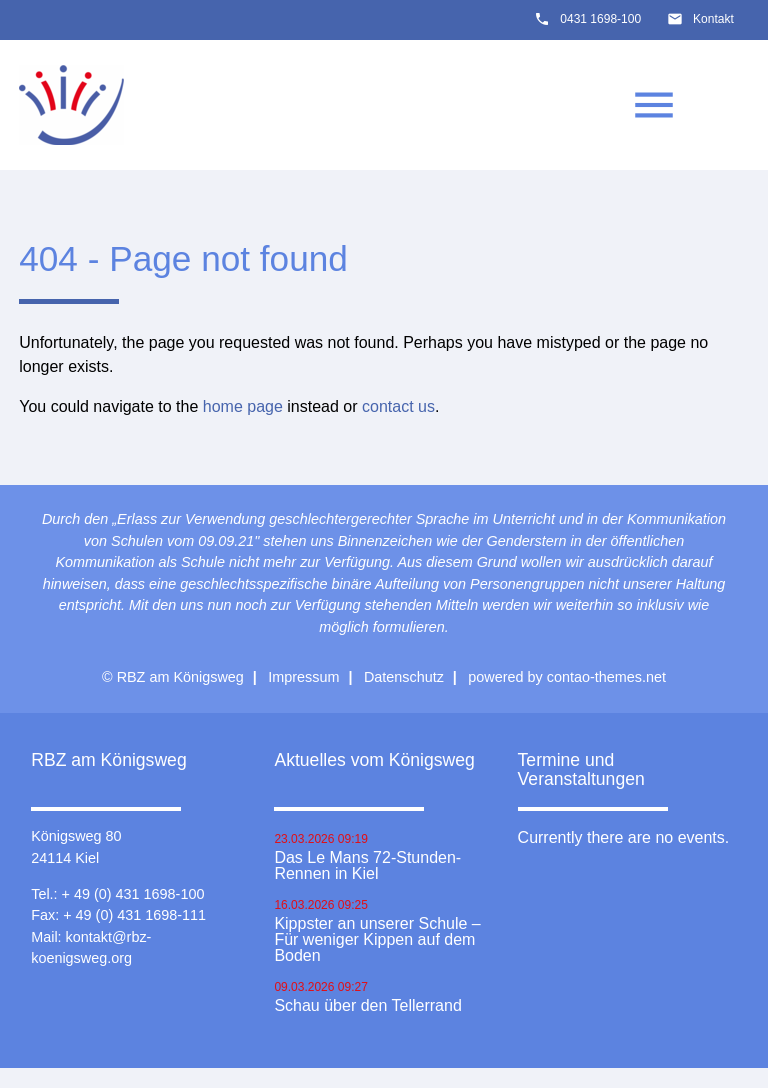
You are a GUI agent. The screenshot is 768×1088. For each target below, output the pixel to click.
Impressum (303, 677)
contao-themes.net (606, 677)
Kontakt (713, 19)
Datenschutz (404, 677)
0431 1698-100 (600, 19)
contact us (398, 406)
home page (243, 406)
